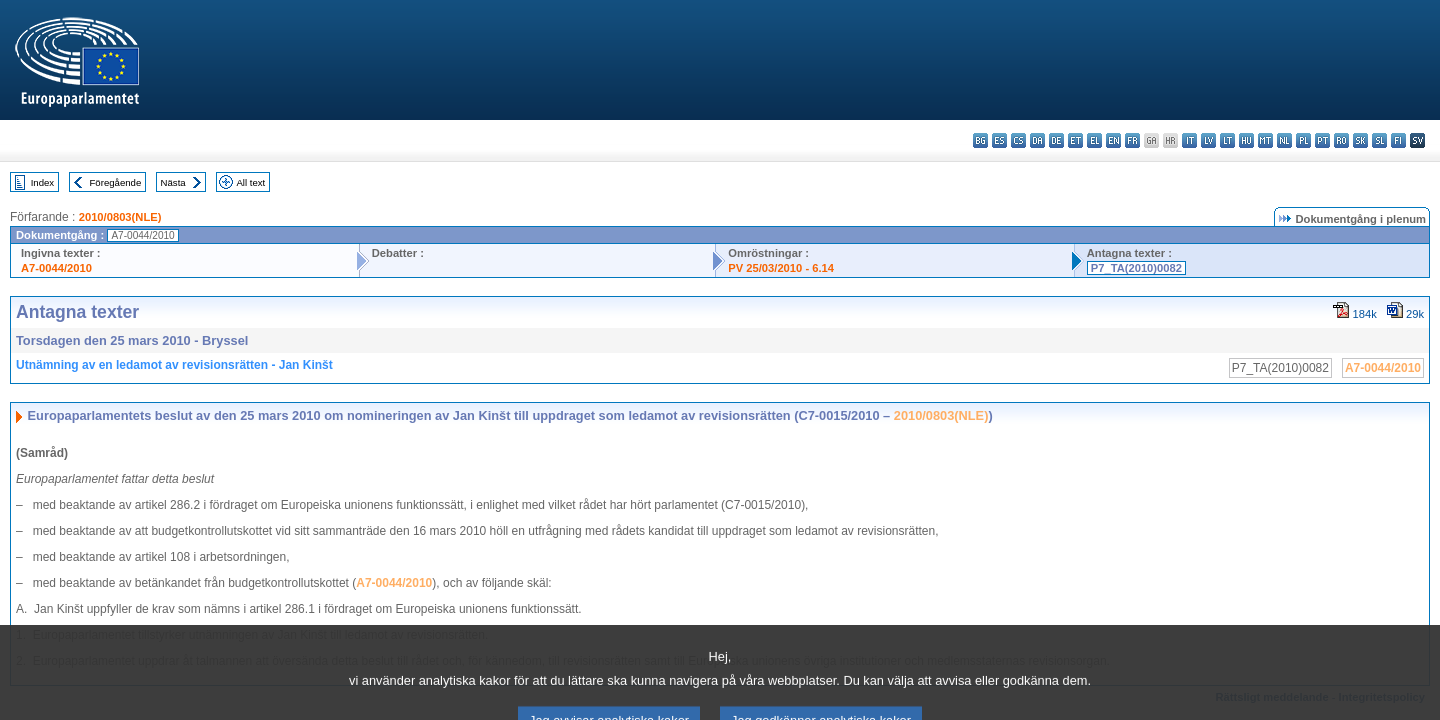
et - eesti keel (1075, 140)
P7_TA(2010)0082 (1136, 268)
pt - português (1322, 140)
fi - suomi (1398, 140)
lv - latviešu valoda (1208, 140)
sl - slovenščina (1379, 140)
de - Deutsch (1056, 140)
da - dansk (1037, 140)
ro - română (1341, 140)
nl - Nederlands (1284, 140)
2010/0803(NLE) (120, 217)
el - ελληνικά (1094, 140)
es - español (999, 140)
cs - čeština (1018, 140)
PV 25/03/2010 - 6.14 (781, 268)
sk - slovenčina (1360, 140)
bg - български (980, 140)
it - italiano (1189, 140)
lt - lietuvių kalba (1227, 140)
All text (250, 182)
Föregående (116, 182)
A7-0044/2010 (56, 268)
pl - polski (1303, 140)
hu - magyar (1246, 140)
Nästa (173, 182)
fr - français (1132, 140)
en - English (1113, 140)
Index (42, 182)
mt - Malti (1265, 140)
